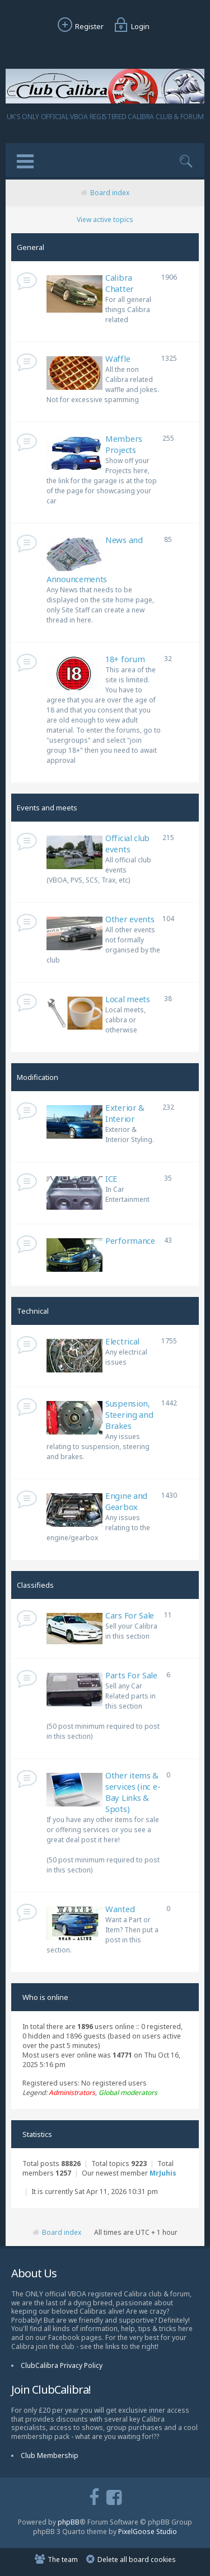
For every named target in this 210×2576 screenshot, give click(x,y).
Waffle (117, 358)
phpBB (69, 2522)
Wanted (119, 1908)
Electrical (122, 1341)
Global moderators (128, 2092)
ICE (111, 1178)
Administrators (72, 2092)
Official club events (127, 843)
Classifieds (35, 1585)
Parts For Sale (131, 1675)
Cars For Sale (129, 1615)
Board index (109, 192)
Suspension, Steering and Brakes (129, 1414)
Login (130, 26)
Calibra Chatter (119, 283)
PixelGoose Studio (147, 2531)
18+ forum (124, 658)
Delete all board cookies (136, 2559)
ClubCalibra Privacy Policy (61, 2365)
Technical (33, 1311)
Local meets (127, 998)
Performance (130, 1240)
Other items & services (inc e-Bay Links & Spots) (132, 1792)
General (30, 247)
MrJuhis (163, 2173)
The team (63, 2559)
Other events (129, 918)
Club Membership (49, 2455)
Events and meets (47, 808)
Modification (37, 1077)
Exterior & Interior (124, 1113)
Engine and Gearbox (126, 1501)
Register (79, 26)
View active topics (105, 219)
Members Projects (123, 444)
